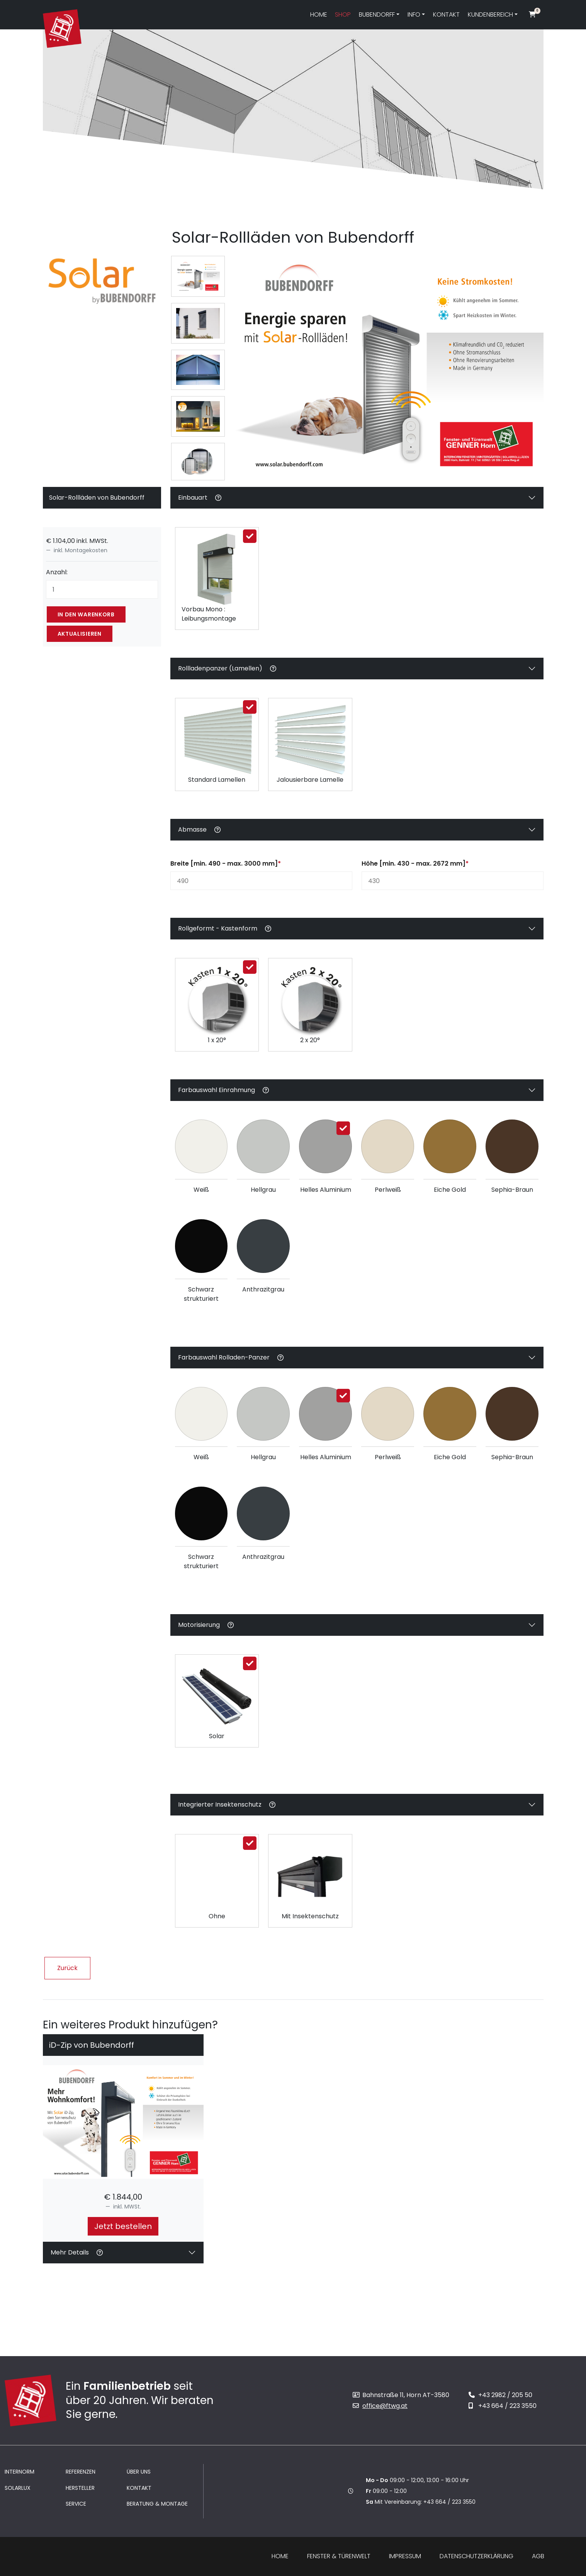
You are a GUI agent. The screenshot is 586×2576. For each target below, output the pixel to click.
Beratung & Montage (157, 2504)
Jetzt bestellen (123, 2226)
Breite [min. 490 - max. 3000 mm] (225, 863)
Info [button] (414, 14)
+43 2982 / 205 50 (500, 2395)
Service (76, 2504)
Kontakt (446, 14)
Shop (343, 14)
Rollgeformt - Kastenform (224, 928)
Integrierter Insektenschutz (226, 1807)
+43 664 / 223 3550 (503, 2405)
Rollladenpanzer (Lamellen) (227, 670)
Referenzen (80, 2472)
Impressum (405, 2556)
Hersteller (80, 2488)
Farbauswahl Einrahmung (223, 1092)
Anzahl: (57, 572)
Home (318, 14)
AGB (538, 2556)
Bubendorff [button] (377, 14)
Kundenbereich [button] (490, 14)
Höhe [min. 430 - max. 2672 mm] (415, 863)
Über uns (139, 2472)
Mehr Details (77, 2252)
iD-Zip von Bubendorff (91, 2045)
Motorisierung (206, 1627)
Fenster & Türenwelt (338, 2556)
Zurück (67, 1967)
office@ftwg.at (380, 2405)
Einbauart (199, 500)
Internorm (19, 2472)
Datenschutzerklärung (476, 2556)
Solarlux (18, 2488)
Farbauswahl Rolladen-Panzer (231, 1359)
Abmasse (199, 832)
